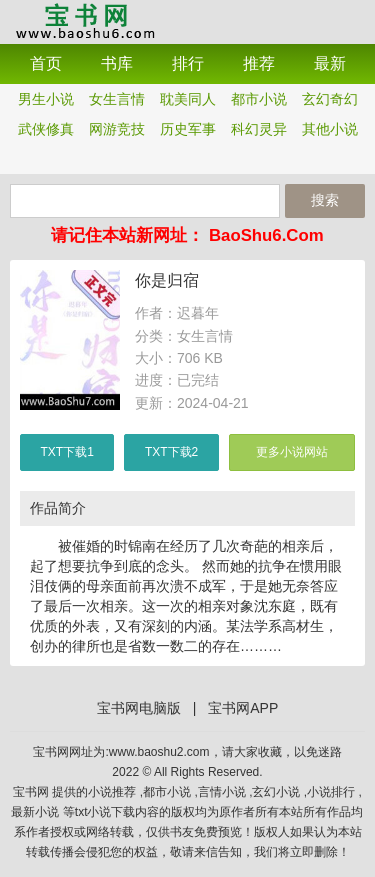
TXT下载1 (67, 452)
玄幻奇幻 (330, 99)
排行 (188, 63)
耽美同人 (188, 99)
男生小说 (46, 99)
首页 (46, 63)
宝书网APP (85, 20)
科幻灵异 (259, 129)
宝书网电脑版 (139, 708)
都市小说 (259, 99)
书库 (117, 63)
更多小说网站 (292, 452)
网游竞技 (117, 129)
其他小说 (330, 129)
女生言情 (117, 99)
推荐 (259, 63)
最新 (330, 63)
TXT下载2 (171, 452)
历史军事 (188, 129)
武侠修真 (46, 129)
